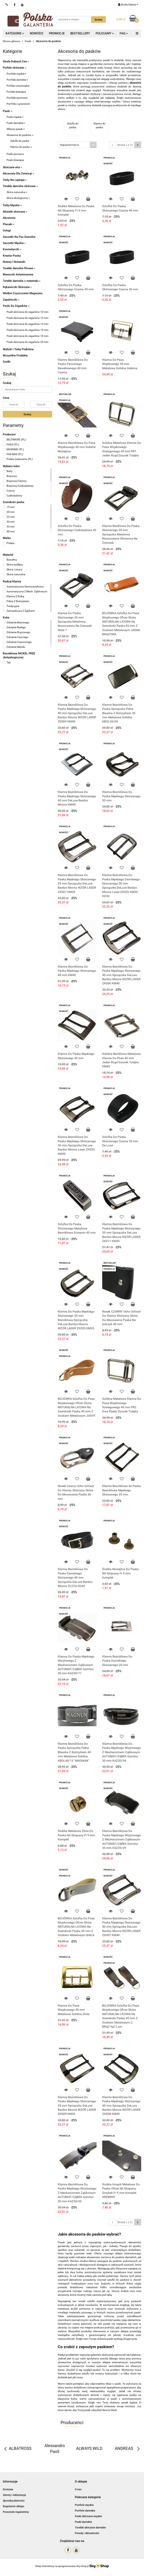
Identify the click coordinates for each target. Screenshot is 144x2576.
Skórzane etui (12, 167)
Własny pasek (16, 128)
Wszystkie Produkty (15, 355)
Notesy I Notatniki (14, 262)
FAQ (124, 33)
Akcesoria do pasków (20, 134)
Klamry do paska (21, 146)
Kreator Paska (12, 255)
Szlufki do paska (19, 140)
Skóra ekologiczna (18, 197)
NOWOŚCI (36, 33)
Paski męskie (15, 116)
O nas (78, 2489)
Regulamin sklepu (13, 2506)
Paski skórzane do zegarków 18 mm (27, 335)
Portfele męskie (16, 73)
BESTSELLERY (80, 33)
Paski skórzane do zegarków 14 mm (27, 323)
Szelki (6, 361)
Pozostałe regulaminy (16, 2511)
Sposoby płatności (14, 2500)
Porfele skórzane (14, 67)
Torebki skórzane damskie (90, 2527)
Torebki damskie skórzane (20, 186)
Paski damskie (16, 122)
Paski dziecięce (15, 159)
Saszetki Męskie (14, 243)
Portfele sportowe (17, 97)
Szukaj (27, 414)
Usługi (7, 230)
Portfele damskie (17, 79)
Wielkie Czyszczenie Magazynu (22, 293)
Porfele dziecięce (16, 91)
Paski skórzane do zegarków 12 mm (27, 317)
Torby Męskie (12, 205)
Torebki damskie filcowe (19, 268)
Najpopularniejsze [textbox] (69, 144)
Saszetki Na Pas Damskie (19, 237)
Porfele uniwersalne (18, 85)
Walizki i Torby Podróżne (18, 349)
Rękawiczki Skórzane (17, 287)
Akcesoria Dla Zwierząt (18, 173)
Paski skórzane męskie (88, 2516)
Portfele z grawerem (18, 103)
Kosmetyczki (12, 249)
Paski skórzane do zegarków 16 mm (27, 329)
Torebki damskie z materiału (21, 281)
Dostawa (8, 2489)
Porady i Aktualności (87, 2533)
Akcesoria (9, 218)
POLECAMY (105, 33)
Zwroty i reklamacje (14, 2494)
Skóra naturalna (17, 192)
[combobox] (77, 145)
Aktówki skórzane (15, 211)
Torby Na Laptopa (15, 180)
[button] (10, 2482)
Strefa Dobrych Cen (16, 61)
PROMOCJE (57, 33)
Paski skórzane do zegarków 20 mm (27, 341)
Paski (7, 111)
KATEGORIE (15, 33)
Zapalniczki (11, 299)
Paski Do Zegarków (16, 306)
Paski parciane (15, 153)
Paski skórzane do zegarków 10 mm (27, 311)
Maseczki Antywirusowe (18, 274)
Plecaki (8, 224)
